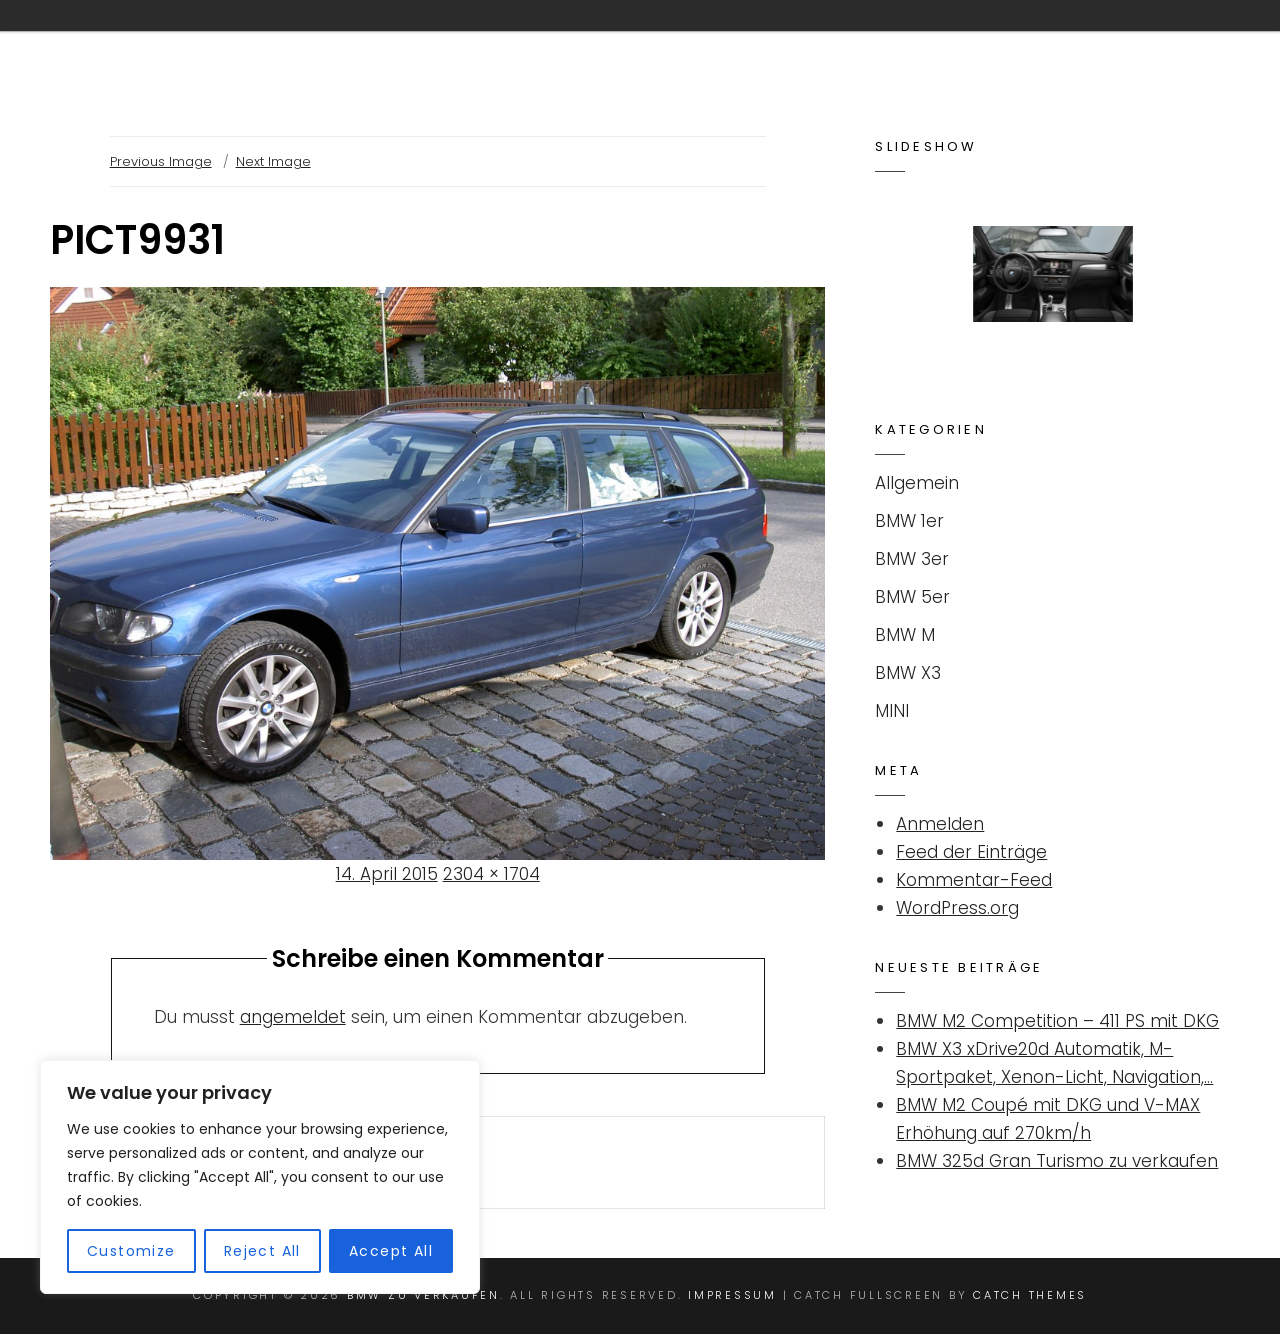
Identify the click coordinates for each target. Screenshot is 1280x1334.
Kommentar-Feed (974, 880)
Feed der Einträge (971, 852)
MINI (892, 711)
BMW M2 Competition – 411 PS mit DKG (1057, 1021)
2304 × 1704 (491, 874)
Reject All (262, 1251)
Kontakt (587, 43)
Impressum (1127, 43)
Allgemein (917, 483)
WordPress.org (957, 908)
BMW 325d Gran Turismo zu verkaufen (1057, 1161)
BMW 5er (912, 597)
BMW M (905, 635)
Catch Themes (1030, 1295)
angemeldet (293, 1017)
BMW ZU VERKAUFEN (182, 43)
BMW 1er (909, 521)
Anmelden (940, 824)
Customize (131, 1251)
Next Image (273, 161)
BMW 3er (912, 559)
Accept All (391, 1251)
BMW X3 (908, 673)
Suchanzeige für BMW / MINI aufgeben (854, 43)
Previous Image (161, 161)
